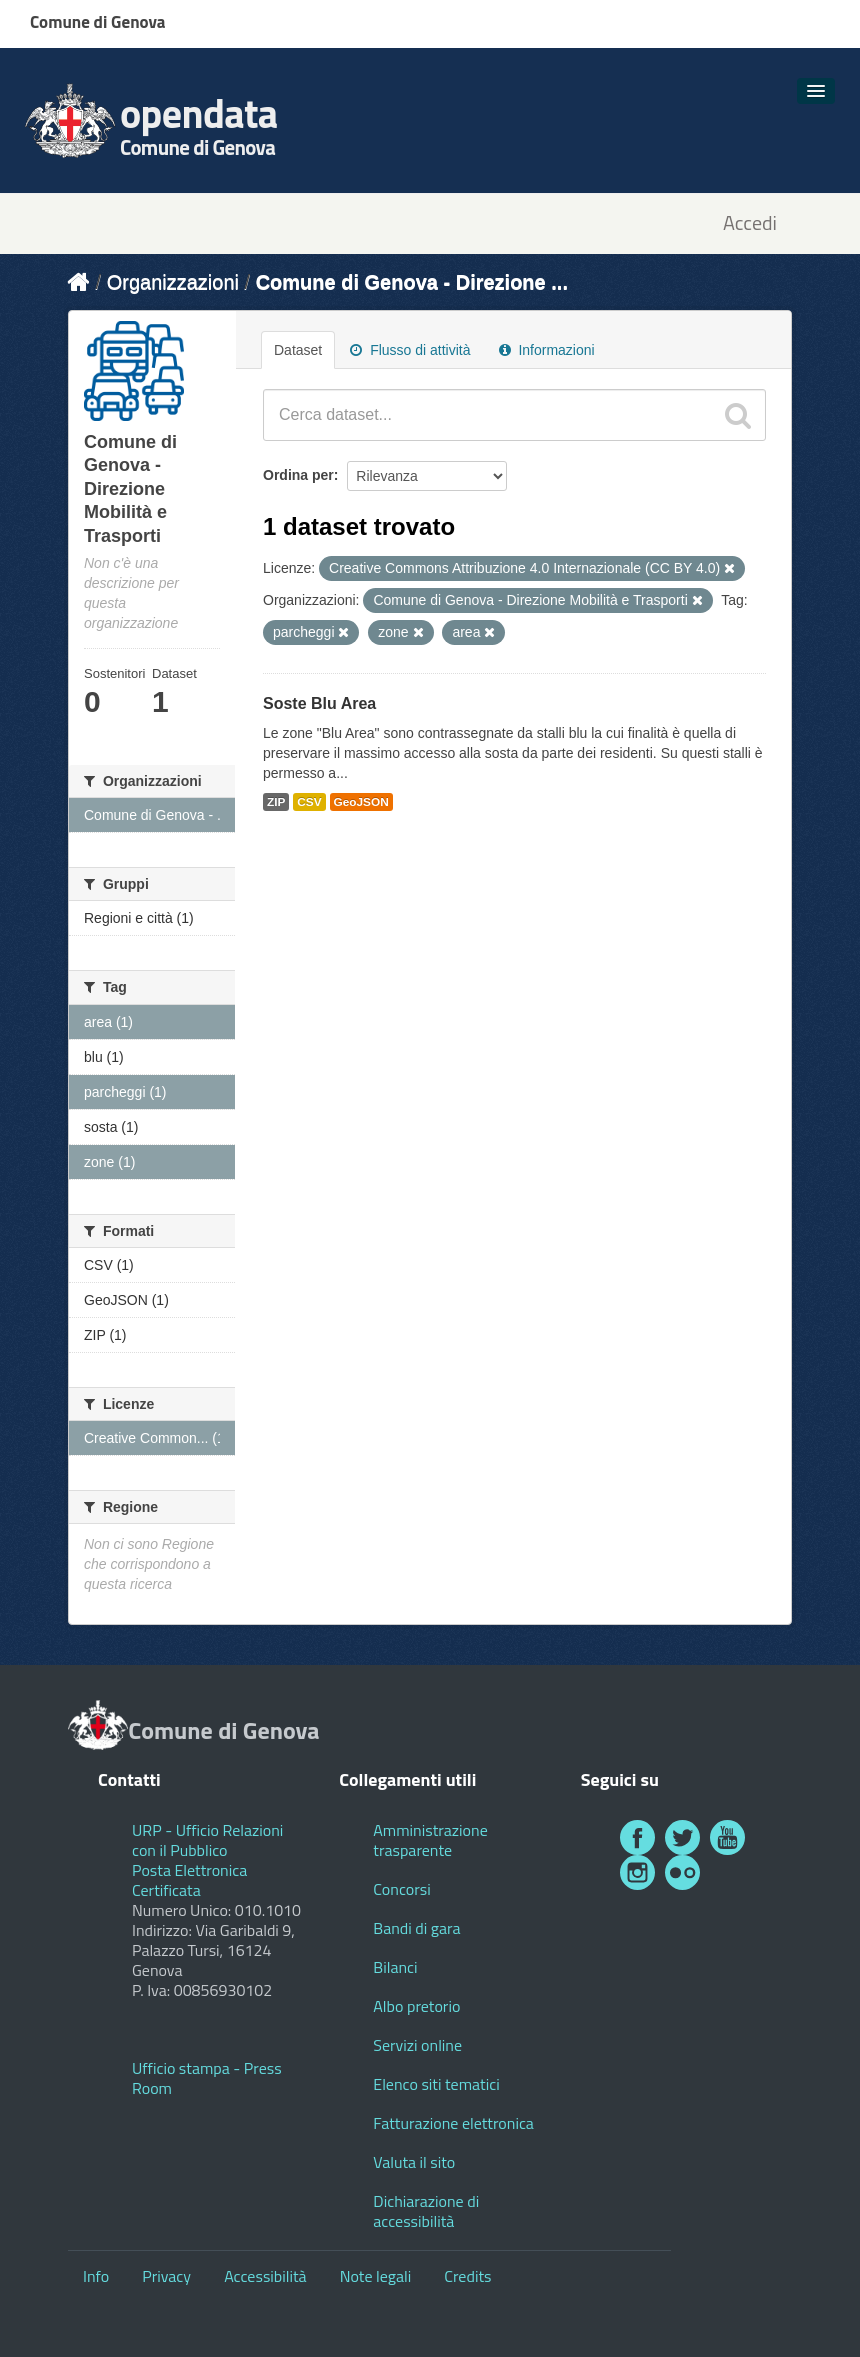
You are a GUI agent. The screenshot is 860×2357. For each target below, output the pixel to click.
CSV (309, 802)
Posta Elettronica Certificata (189, 1880)
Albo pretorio (416, 2006)
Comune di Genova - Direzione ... (412, 282)
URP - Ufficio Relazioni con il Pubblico (207, 1840)
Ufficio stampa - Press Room (207, 2078)
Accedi (750, 223)
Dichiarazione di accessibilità (426, 2211)
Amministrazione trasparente (430, 1840)
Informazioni (547, 350)
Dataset (298, 350)
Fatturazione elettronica (453, 2123)
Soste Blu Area (319, 703)
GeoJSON (361, 802)
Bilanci (395, 1967)
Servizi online (417, 2045)
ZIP (276, 802)
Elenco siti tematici (436, 2084)
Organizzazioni (173, 282)
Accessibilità (265, 2276)
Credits (467, 2276)
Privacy (166, 2276)
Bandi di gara (416, 1928)
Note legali (376, 2276)
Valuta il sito (414, 2162)
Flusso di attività (410, 350)
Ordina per (298, 475)
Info (96, 2276)
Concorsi (401, 1889)
